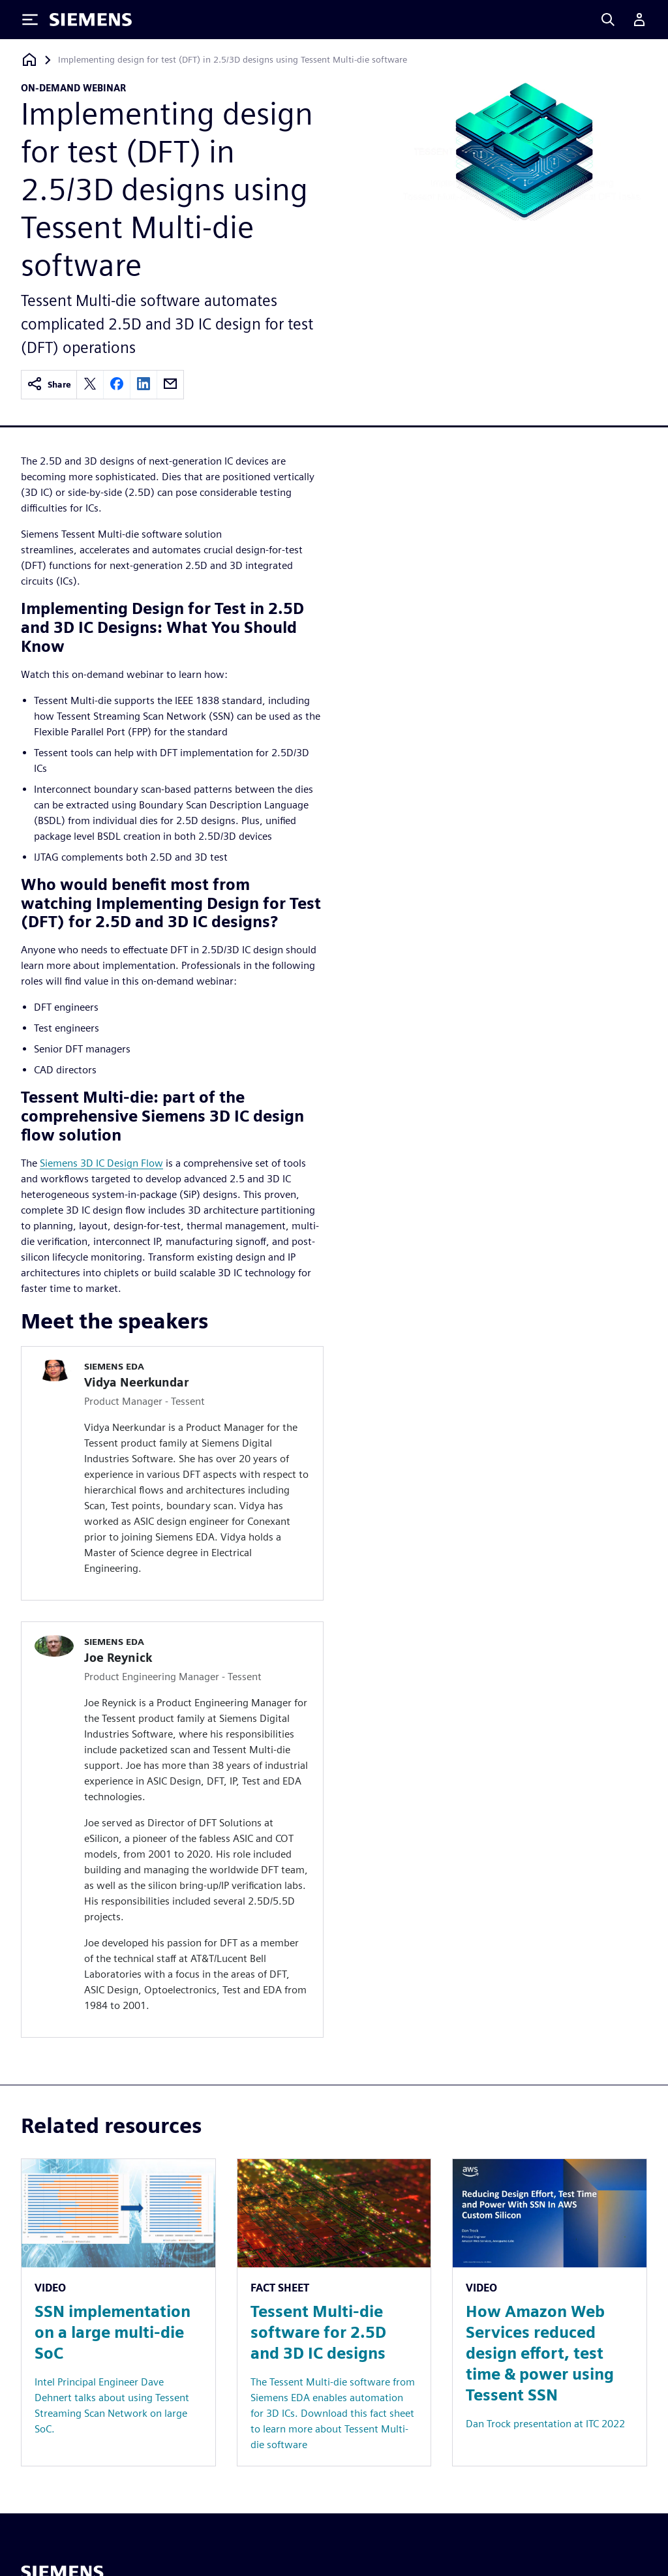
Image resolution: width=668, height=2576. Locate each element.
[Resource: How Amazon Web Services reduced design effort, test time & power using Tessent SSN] (549, 2312)
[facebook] (117, 385)
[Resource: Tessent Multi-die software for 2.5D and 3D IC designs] (334, 2312)
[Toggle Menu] (30, 19)
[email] (170, 385)
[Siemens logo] (91, 19)
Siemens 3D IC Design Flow (101, 1163)
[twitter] (90, 385)
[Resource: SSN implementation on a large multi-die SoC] (118, 2312)
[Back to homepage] (29, 60)
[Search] (608, 20)
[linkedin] (143, 385)
